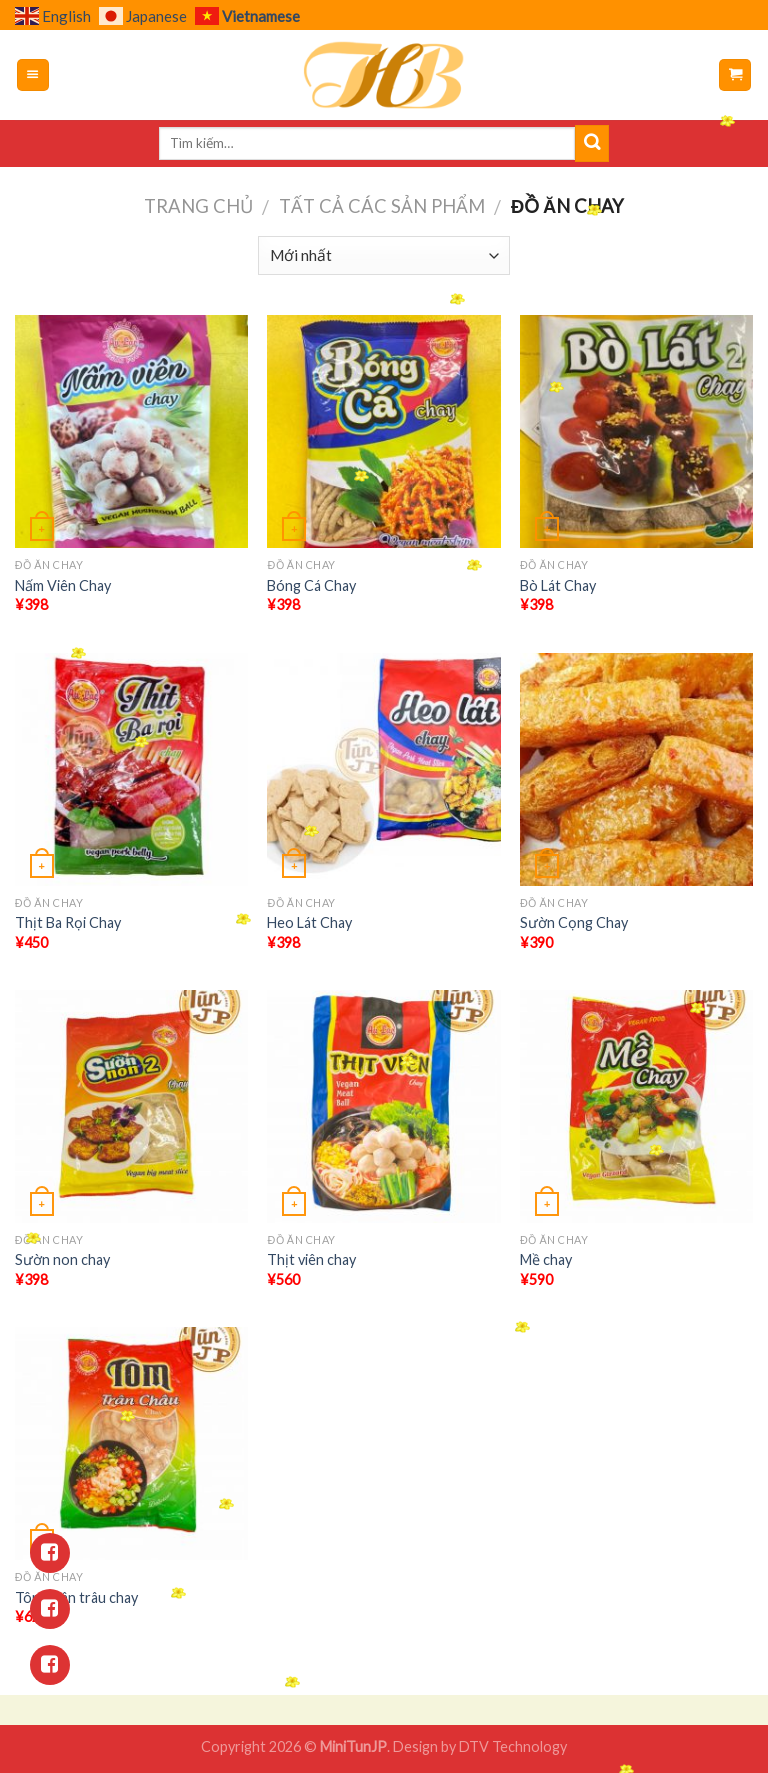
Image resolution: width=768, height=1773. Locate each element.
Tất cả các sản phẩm (382, 206)
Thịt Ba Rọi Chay (68, 922)
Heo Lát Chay (309, 922)
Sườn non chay (62, 1259)
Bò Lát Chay (558, 585)
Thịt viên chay (311, 1259)
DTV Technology (513, 1746)
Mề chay (546, 1259)
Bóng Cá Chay (311, 585)
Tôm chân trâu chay (76, 1597)
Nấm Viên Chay (63, 585)
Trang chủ (198, 206)
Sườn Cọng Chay (574, 922)
